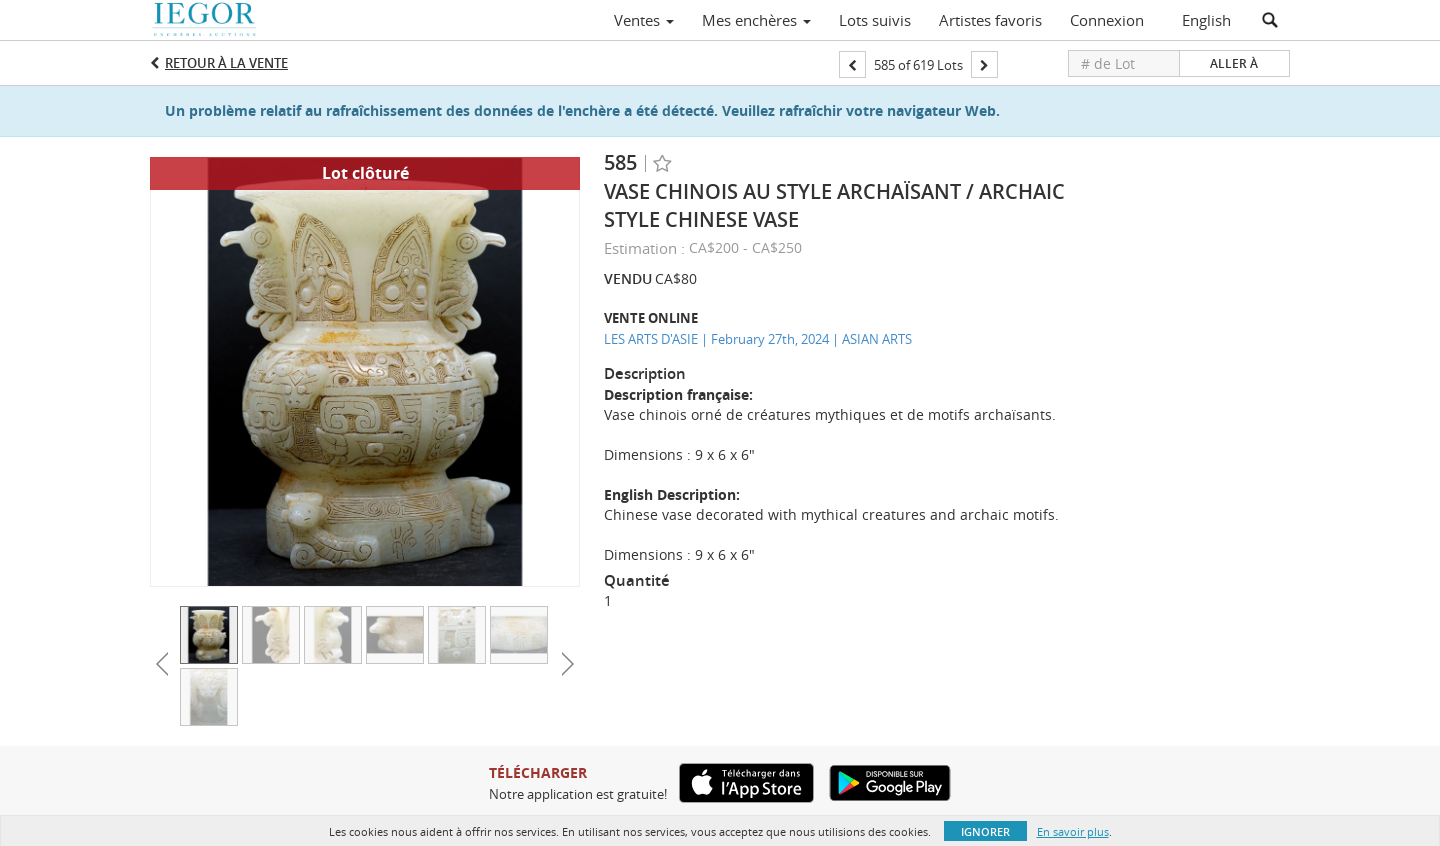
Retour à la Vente (226, 63)
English (1206, 20)
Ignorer (985, 831)
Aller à (1234, 63)
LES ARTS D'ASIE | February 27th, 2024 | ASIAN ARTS (758, 339)
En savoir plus (1073, 831)
